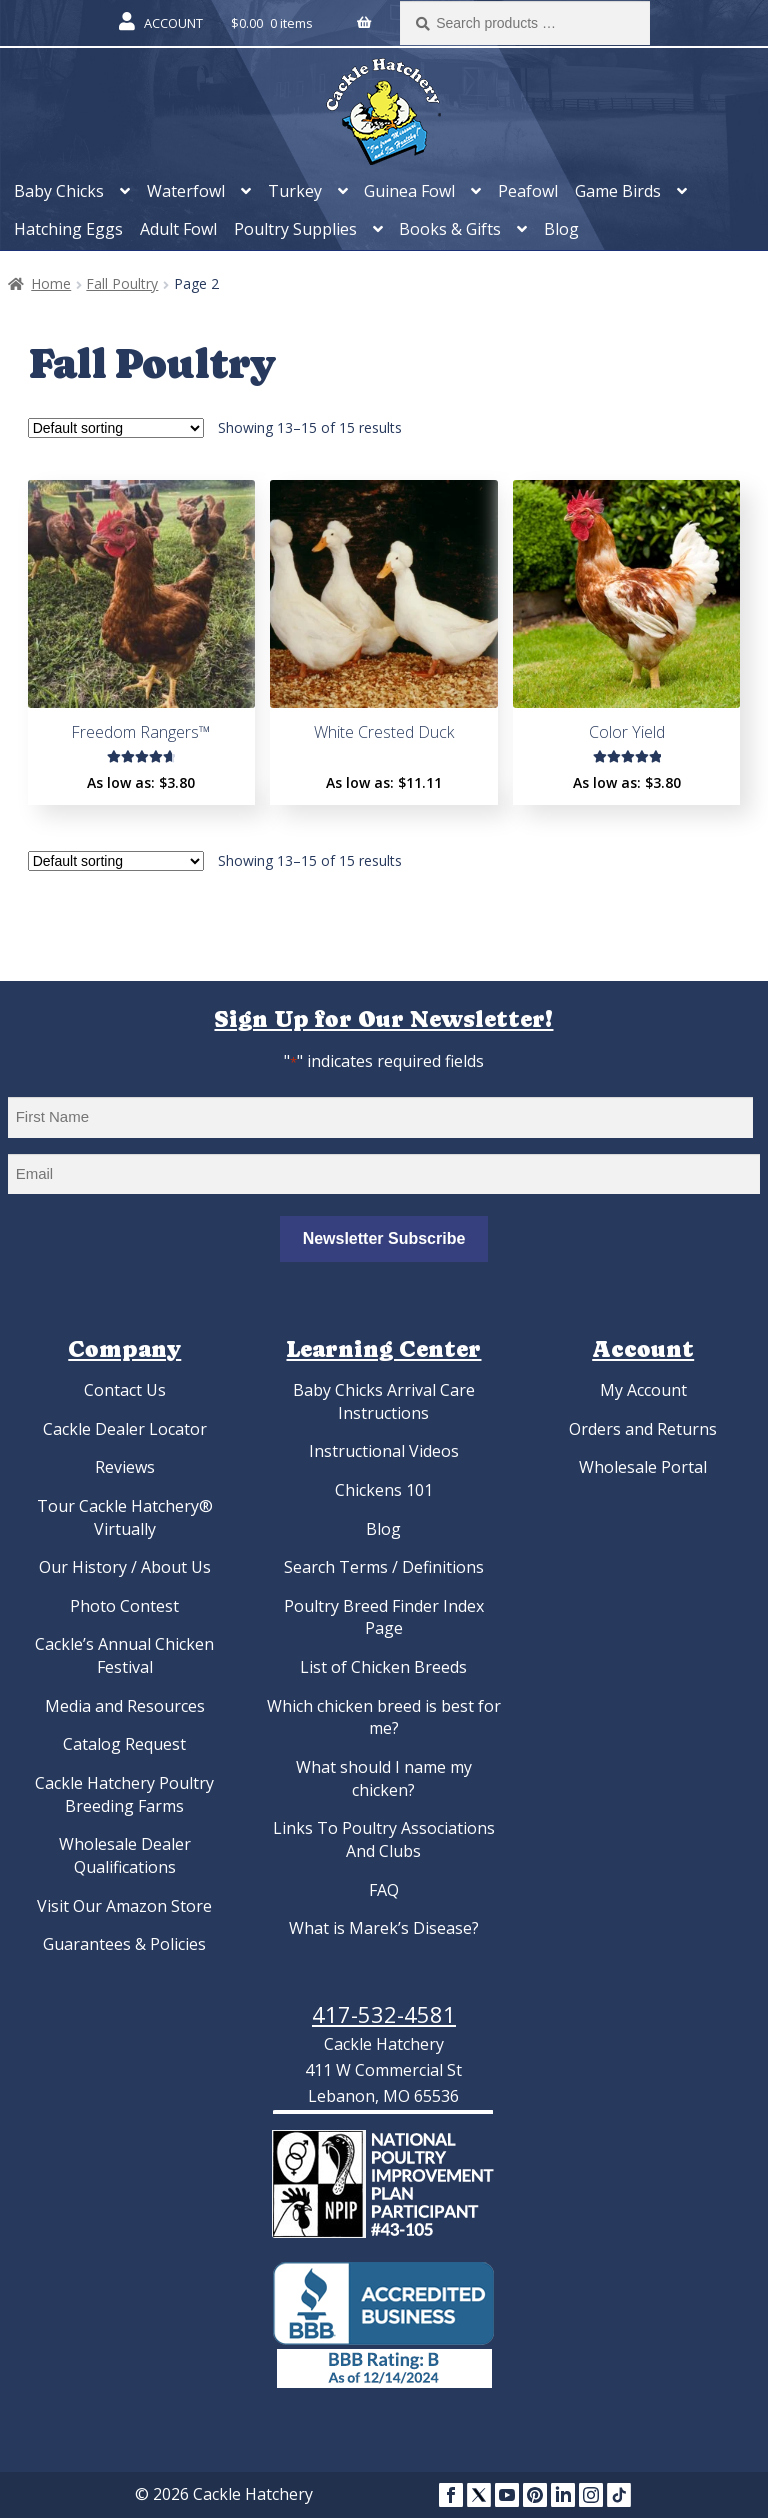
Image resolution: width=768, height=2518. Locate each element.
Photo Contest (124, 1606)
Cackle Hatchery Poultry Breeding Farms (124, 1794)
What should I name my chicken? (384, 1778)
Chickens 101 (384, 1490)
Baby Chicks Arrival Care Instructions (384, 1401)
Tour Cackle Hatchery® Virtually (125, 1517)
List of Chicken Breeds (383, 1667)
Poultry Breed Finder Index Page (384, 1617)
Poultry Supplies (295, 229)
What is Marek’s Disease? (384, 1928)
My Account (643, 1390)
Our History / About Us (125, 1567)
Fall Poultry (122, 283)
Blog (561, 229)
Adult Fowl (178, 229)
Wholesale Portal (643, 1467)
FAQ (384, 1890)
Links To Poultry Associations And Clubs (384, 1839)
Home (51, 283)
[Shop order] (116, 428)
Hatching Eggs (68, 229)
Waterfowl (186, 191)
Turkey (295, 191)
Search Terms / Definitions (384, 1567)
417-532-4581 (384, 2014)
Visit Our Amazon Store (124, 1906)
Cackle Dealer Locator (125, 1429)
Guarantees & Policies (124, 1944)
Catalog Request (124, 1744)
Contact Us (125, 1390)
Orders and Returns (643, 1429)
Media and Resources (125, 1706)
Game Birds (618, 191)
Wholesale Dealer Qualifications (125, 1855)
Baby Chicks (59, 191)
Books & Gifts (450, 229)
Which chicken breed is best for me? (384, 1717)
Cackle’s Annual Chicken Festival (124, 1655)
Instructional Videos (384, 1451)
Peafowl (528, 191)
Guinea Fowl (409, 191)
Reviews (125, 1467)
